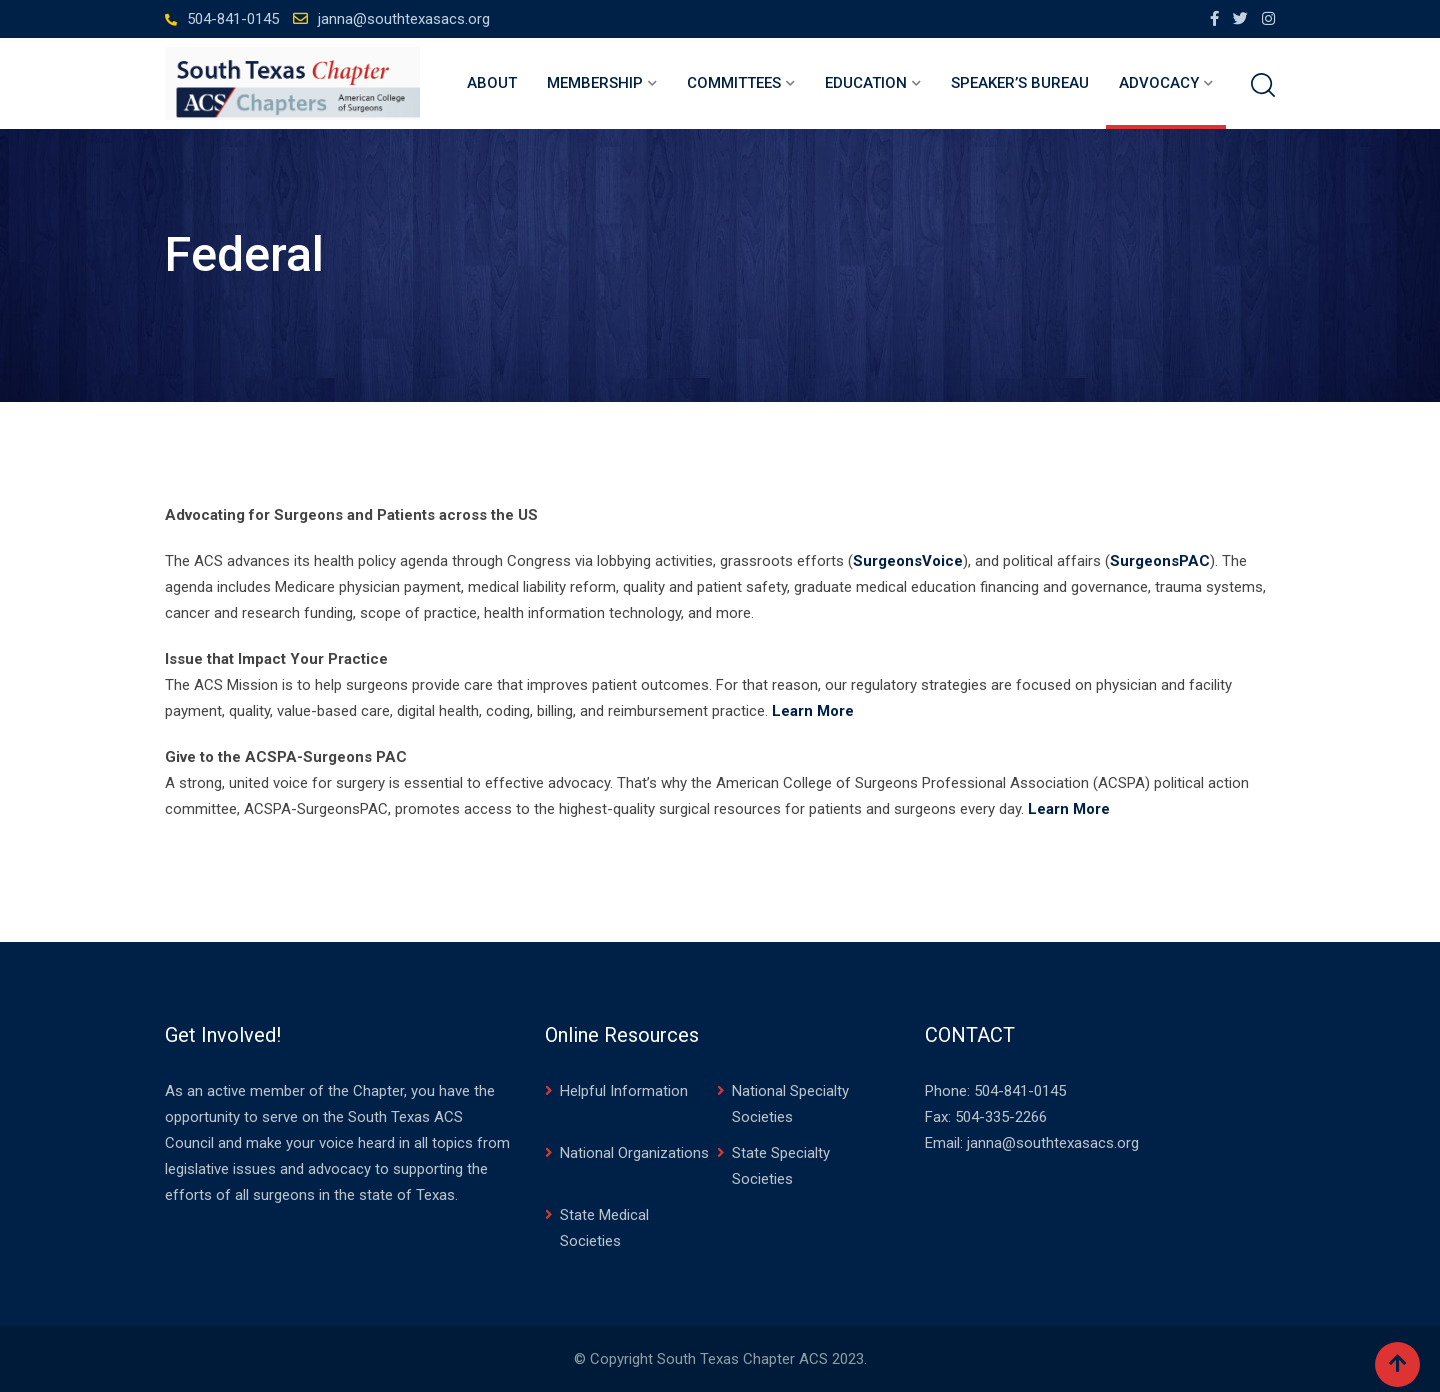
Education (866, 83)
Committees (734, 83)
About (492, 83)
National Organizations (634, 1153)
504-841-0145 (233, 19)
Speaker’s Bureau (1020, 83)
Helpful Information (624, 1091)
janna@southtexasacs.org (404, 19)
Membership (595, 83)
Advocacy (1159, 83)
